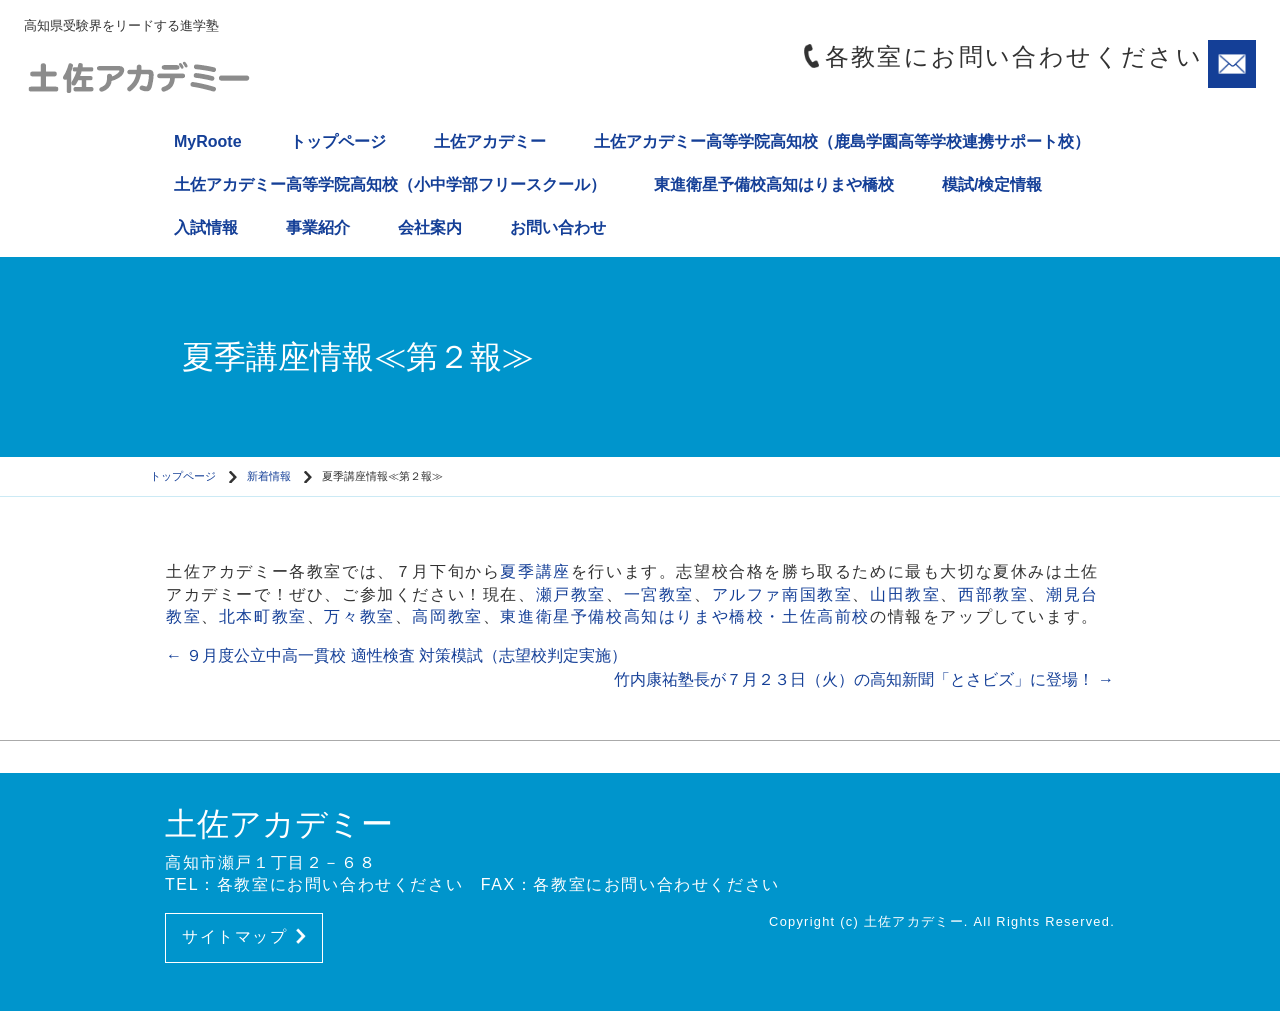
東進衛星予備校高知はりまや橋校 (774, 184)
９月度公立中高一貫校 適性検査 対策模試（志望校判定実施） (396, 655)
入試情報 (206, 227)
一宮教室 (659, 594)
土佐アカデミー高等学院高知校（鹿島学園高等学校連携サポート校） (842, 141)
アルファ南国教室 (782, 594)
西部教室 (993, 594)
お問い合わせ (558, 227)
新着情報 (269, 476)
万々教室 (359, 616)
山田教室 (905, 594)
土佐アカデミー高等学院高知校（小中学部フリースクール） (390, 184)
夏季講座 (535, 571)
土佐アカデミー (490, 141)
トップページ (338, 141)
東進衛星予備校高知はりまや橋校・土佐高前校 (685, 616)
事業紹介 (318, 227)
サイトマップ (244, 936)
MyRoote (208, 141)
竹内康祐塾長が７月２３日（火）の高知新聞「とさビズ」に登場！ (864, 679)
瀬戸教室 (571, 594)
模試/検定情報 (992, 184)
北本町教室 (263, 616)
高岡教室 (447, 616)
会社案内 (430, 227)
